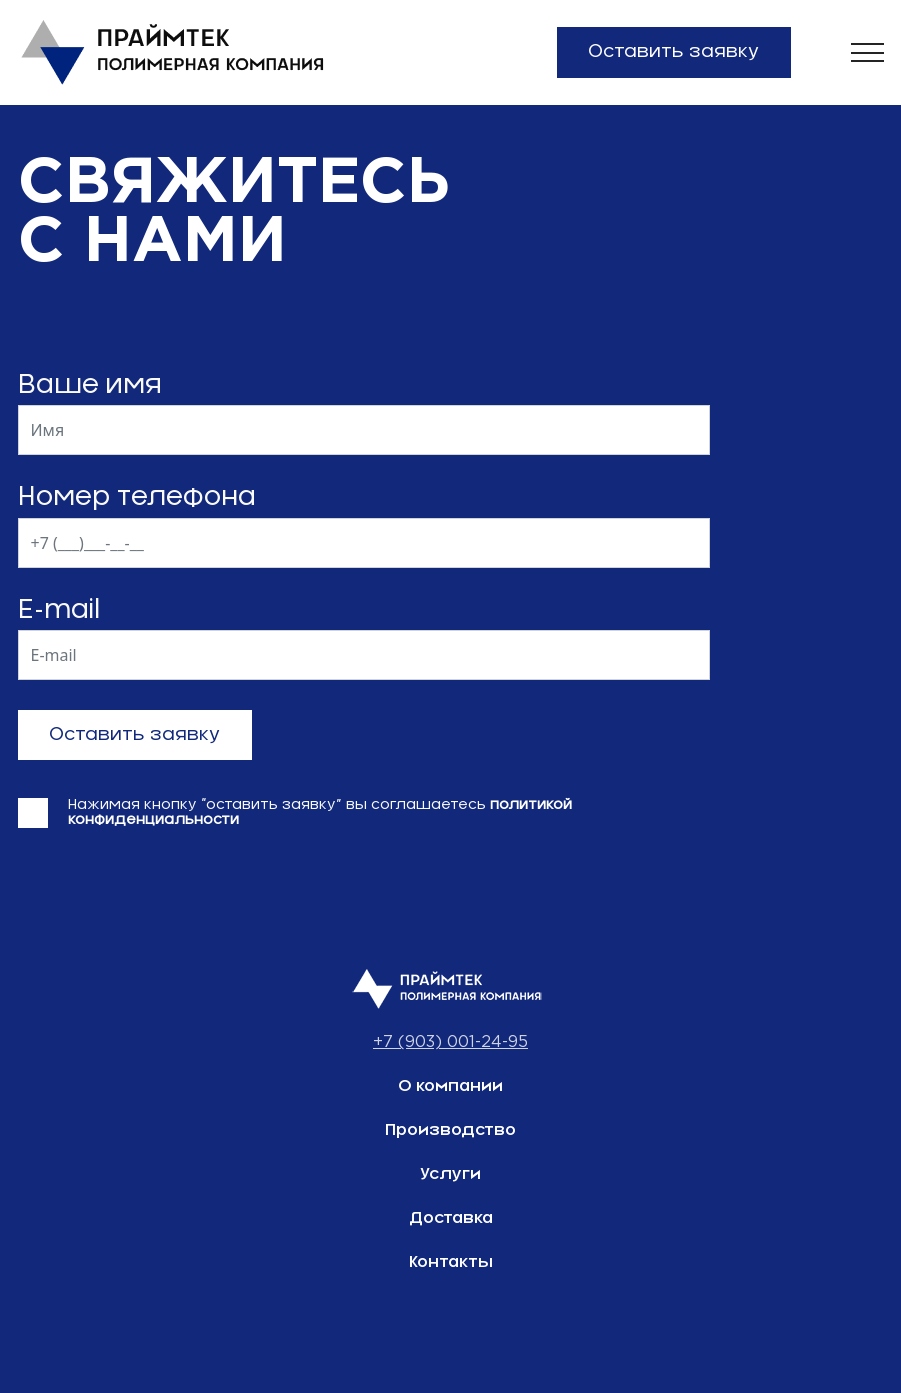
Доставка (451, 1218)
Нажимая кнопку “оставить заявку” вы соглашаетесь (320, 812)
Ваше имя (90, 385)
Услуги (450, 1174)
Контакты (451, 1262)
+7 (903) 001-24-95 (450, 1042)
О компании (450, 1086)
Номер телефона (137, 497)
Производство (450, 1130)
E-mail (59, 610)
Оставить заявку (673, 52)
